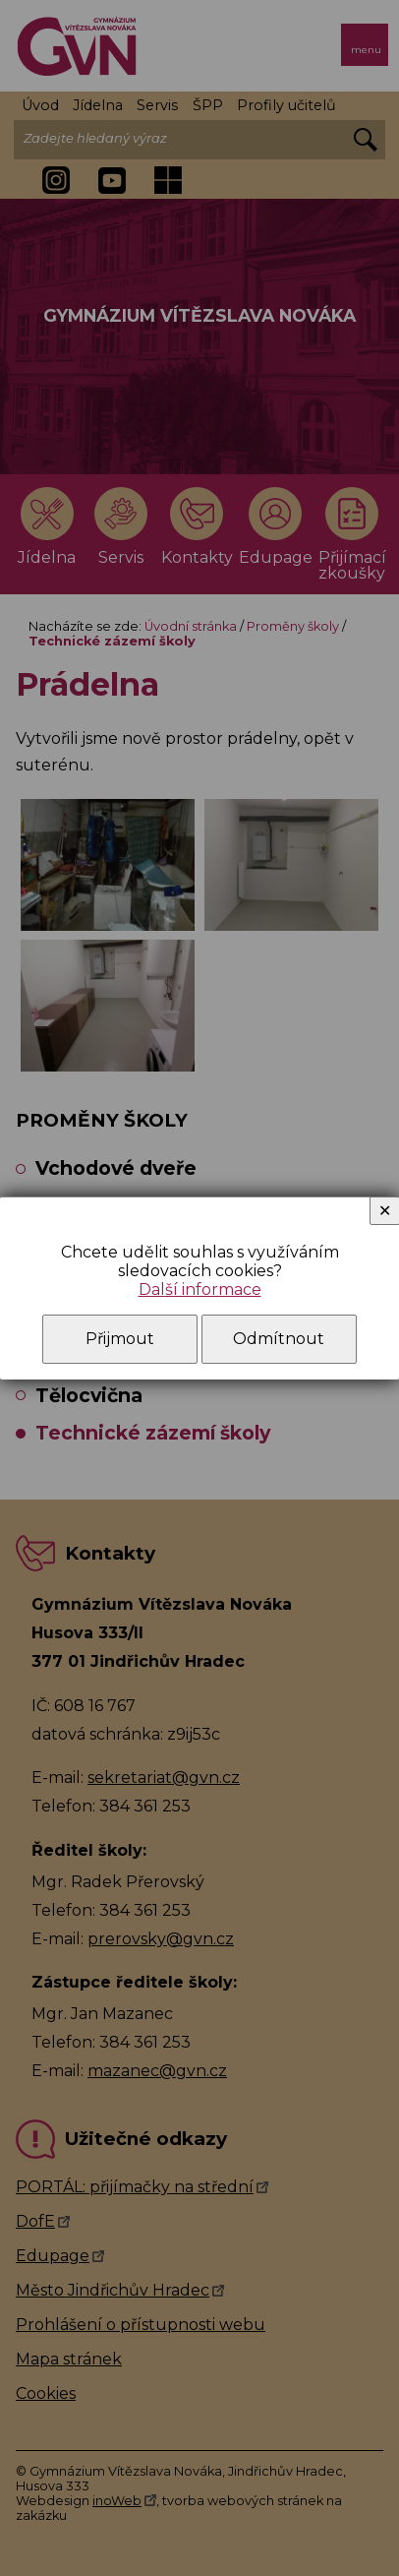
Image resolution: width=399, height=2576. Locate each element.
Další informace (200, 1289)
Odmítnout (278, 1338)
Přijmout (120, 1338)
